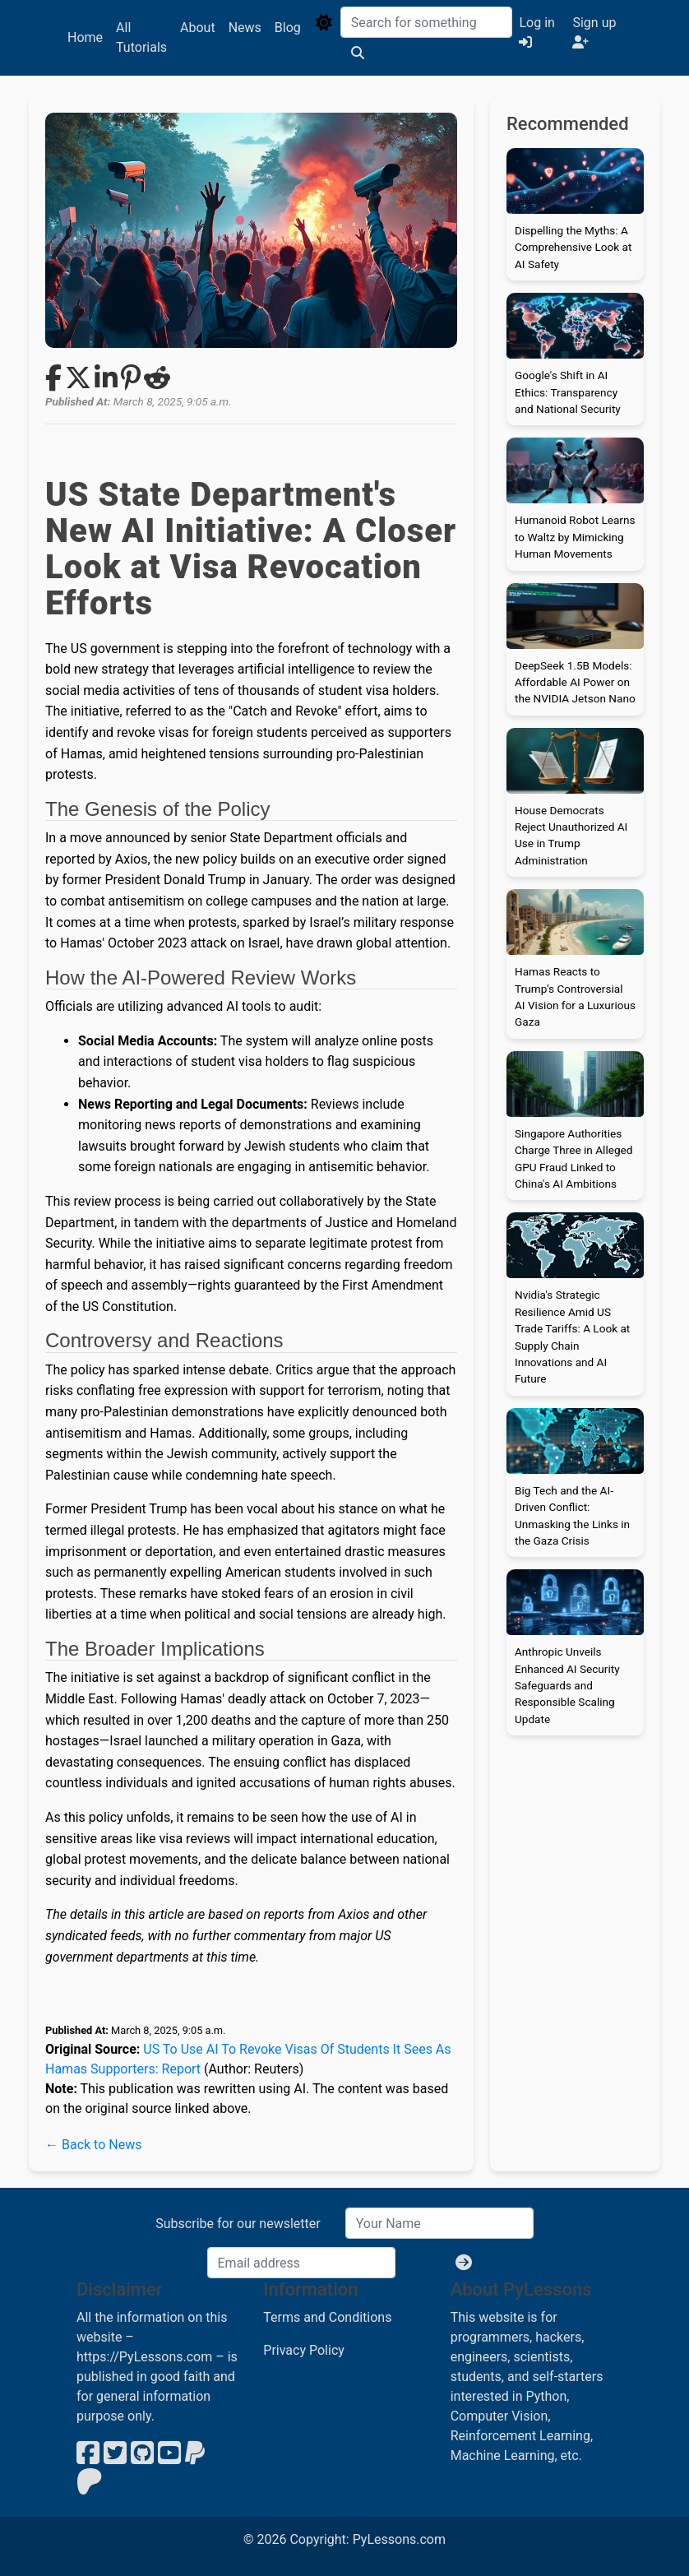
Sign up (594, 32)
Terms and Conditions (327, 2317)
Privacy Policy (303, 2350)
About (197, 27)
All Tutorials (141, 37)
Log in (536, 32)
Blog (288, 27)
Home (85, 37)
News (245, 27)
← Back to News (93, 2144)
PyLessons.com (399, 2539)
